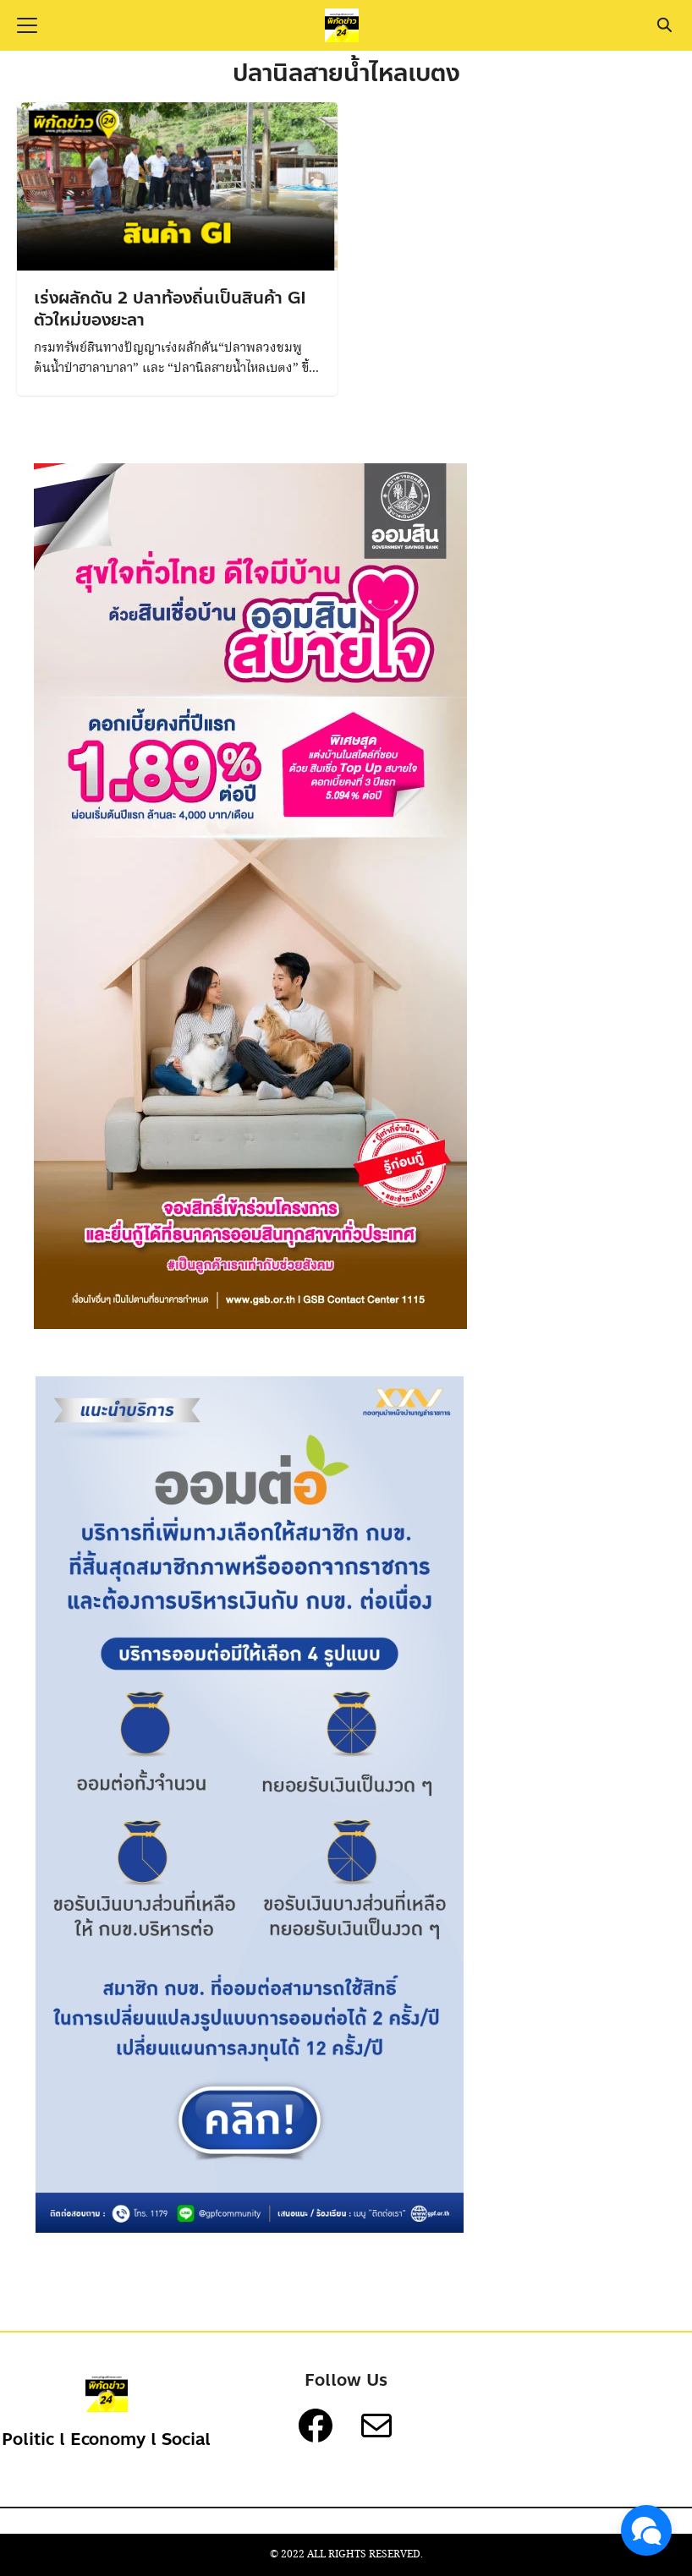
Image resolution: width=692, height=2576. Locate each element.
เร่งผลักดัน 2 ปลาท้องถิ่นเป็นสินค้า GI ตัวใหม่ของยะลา (170, 309)
